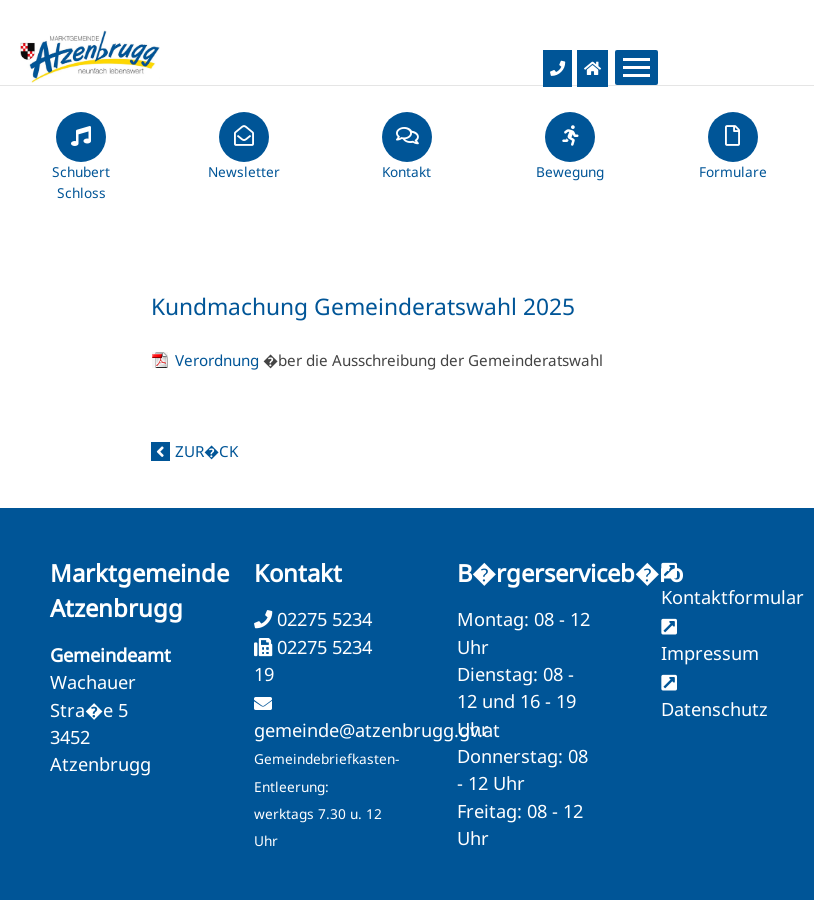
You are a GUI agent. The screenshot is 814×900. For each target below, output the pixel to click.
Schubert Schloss (81, 165)
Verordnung (219, 360)
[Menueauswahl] (636, 67)
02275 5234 (322, 619)
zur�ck (206, 451)
